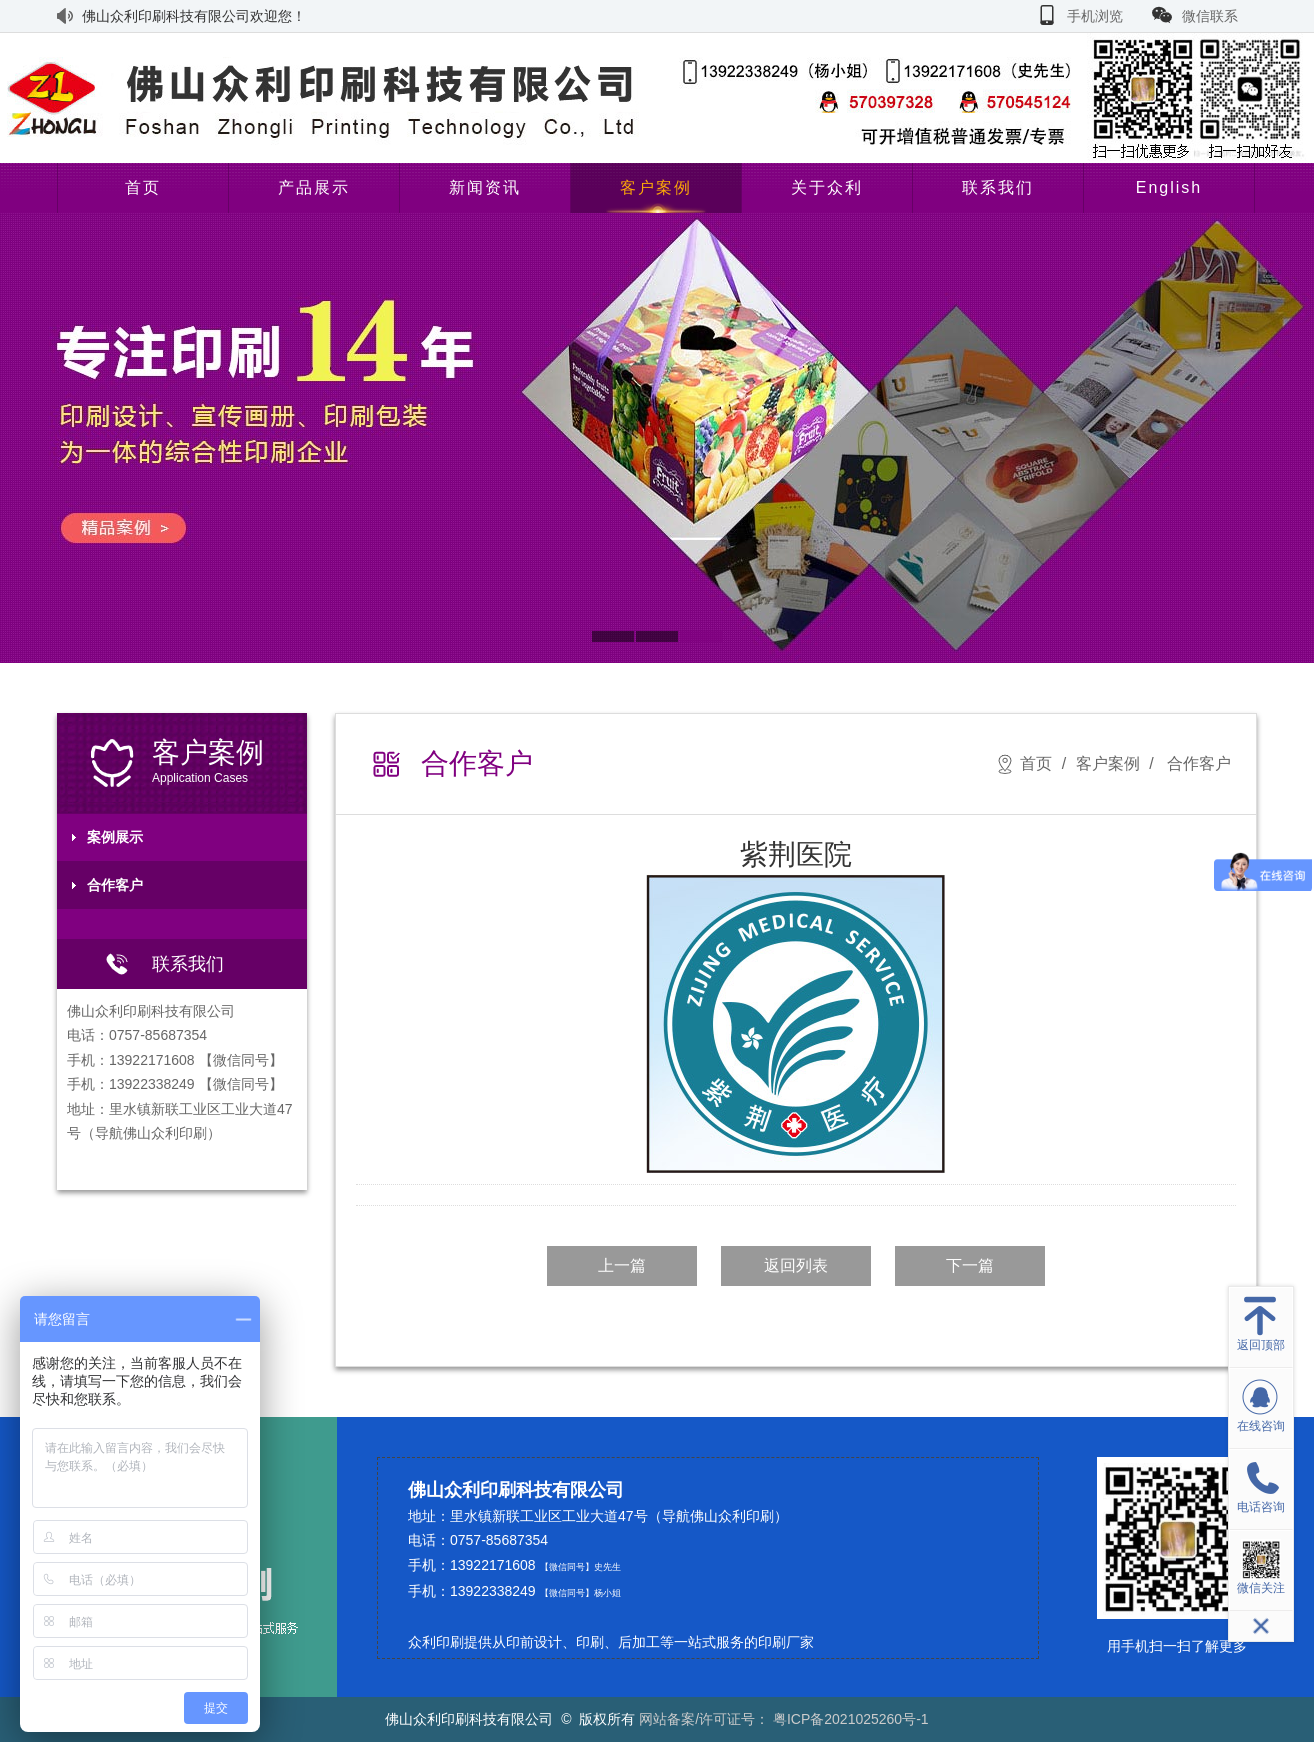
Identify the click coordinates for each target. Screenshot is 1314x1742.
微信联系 (1210, 16)
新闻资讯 (485, 187)
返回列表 (796, 1265)
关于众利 (827, 187)
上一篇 (622, 1265)
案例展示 (115, 837)
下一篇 (970, 1265)
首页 (143, 187)
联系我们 (998, 187)
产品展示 (314, 187)
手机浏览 (1095, 16)
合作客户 (115, 885)
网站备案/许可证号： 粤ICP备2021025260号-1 (783, 1719)
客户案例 (656, 187)
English (1169, 187)
